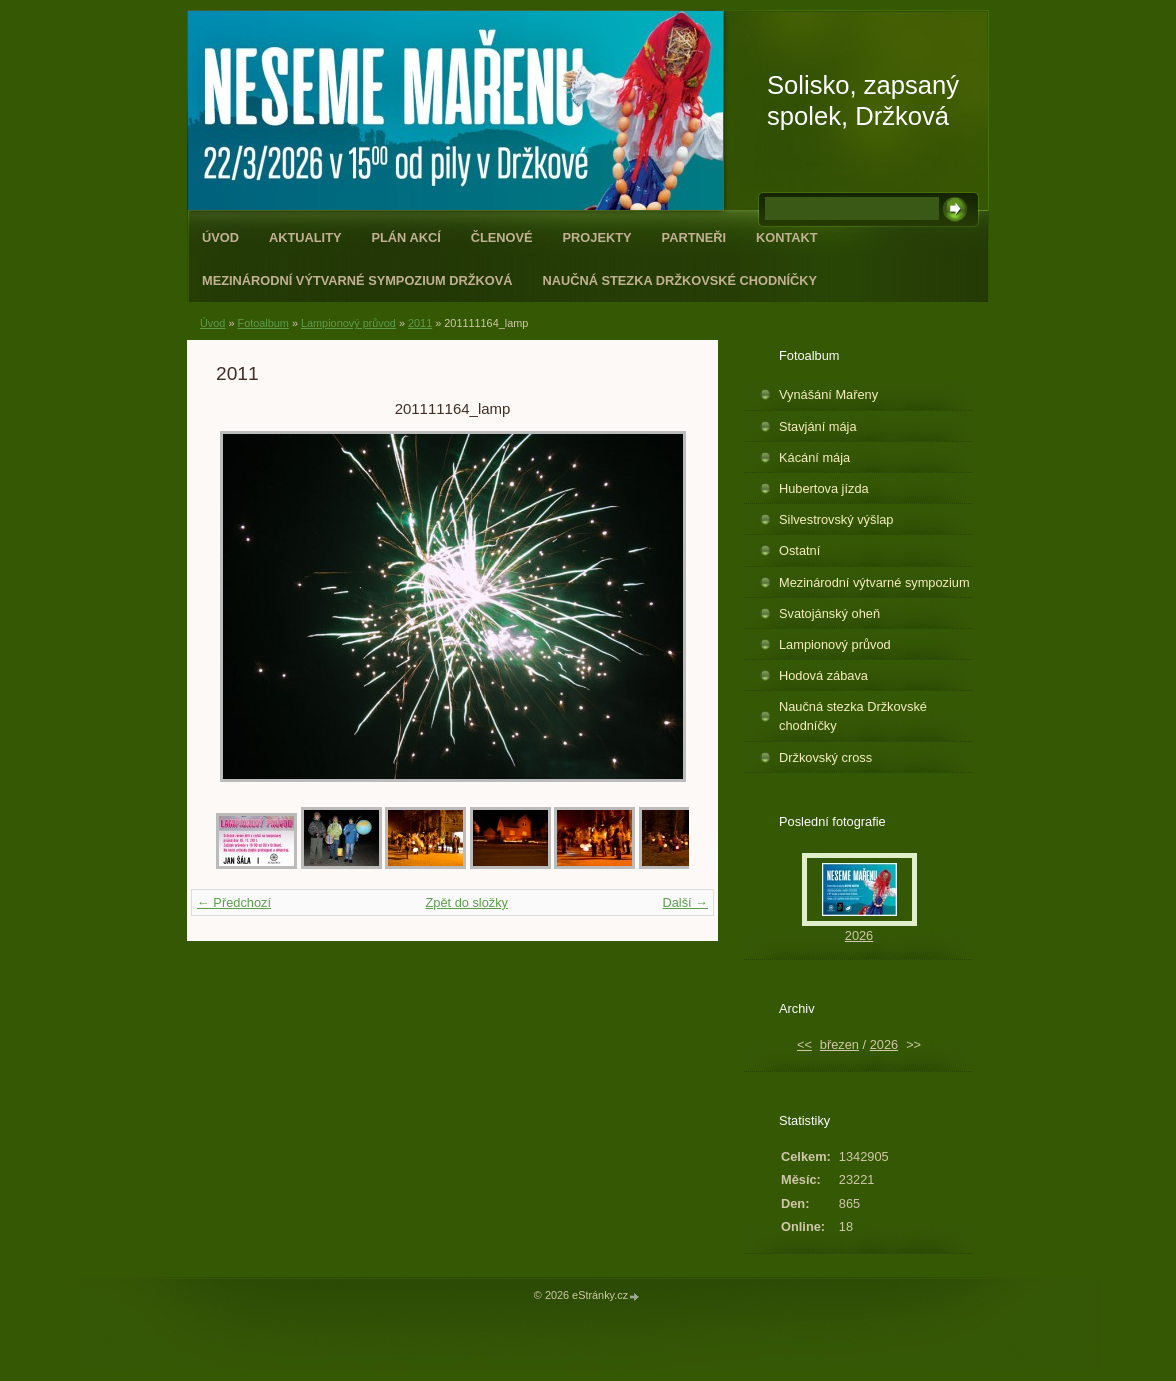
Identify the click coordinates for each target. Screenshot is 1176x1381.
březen (839, 1044)
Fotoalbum (262, 323)
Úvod (220, 237)
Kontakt (787, 237)
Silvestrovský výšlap (836, 519)
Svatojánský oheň (829, 613)
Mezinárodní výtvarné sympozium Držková (357, 280)
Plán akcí (406, 237)
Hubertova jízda (824, 488)
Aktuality (305, 237)
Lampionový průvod (348, 323)
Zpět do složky (466, 902)
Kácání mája (814, 457)
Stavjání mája (818, 426)
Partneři (694, 237)
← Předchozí (234, 902)
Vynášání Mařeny (828, 394)
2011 (420, 323)
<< (804, 1044)
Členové (502, 237)
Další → (685, 902)
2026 (859, 935)
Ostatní (799, 550)
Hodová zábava (823, 675)
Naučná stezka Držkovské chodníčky (679, 280)
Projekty (597, 237)
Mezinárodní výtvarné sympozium (874, 582)
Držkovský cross (825, 757)
